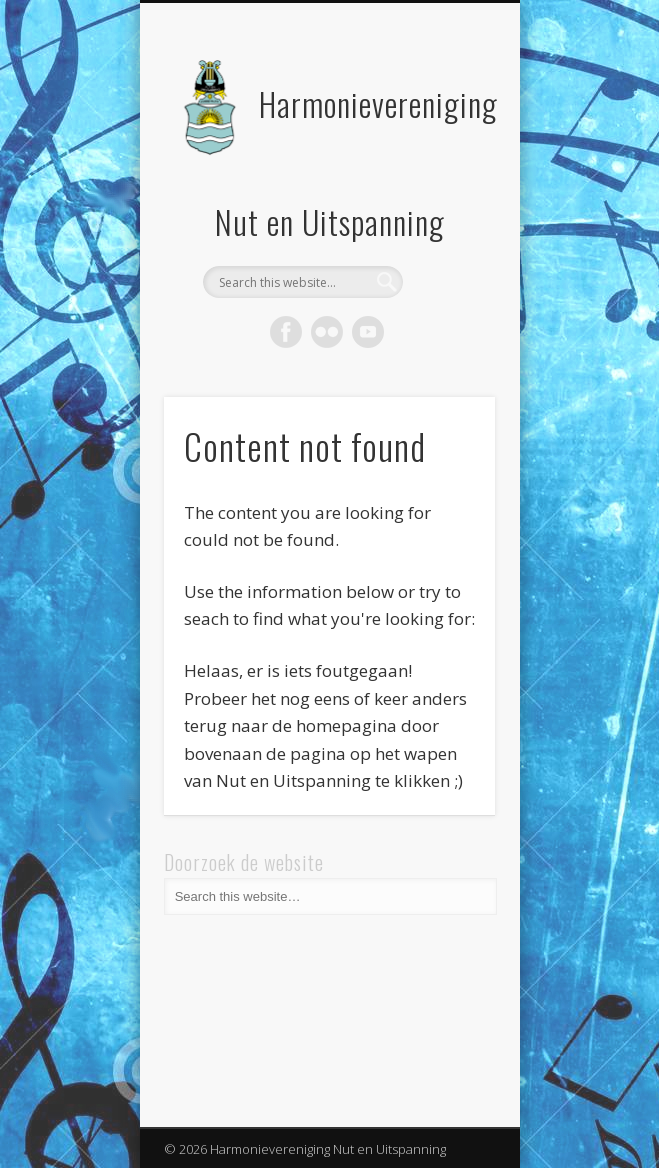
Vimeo (368, 332)
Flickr (327, 332)
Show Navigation (446, 179)
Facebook (286, 332)
